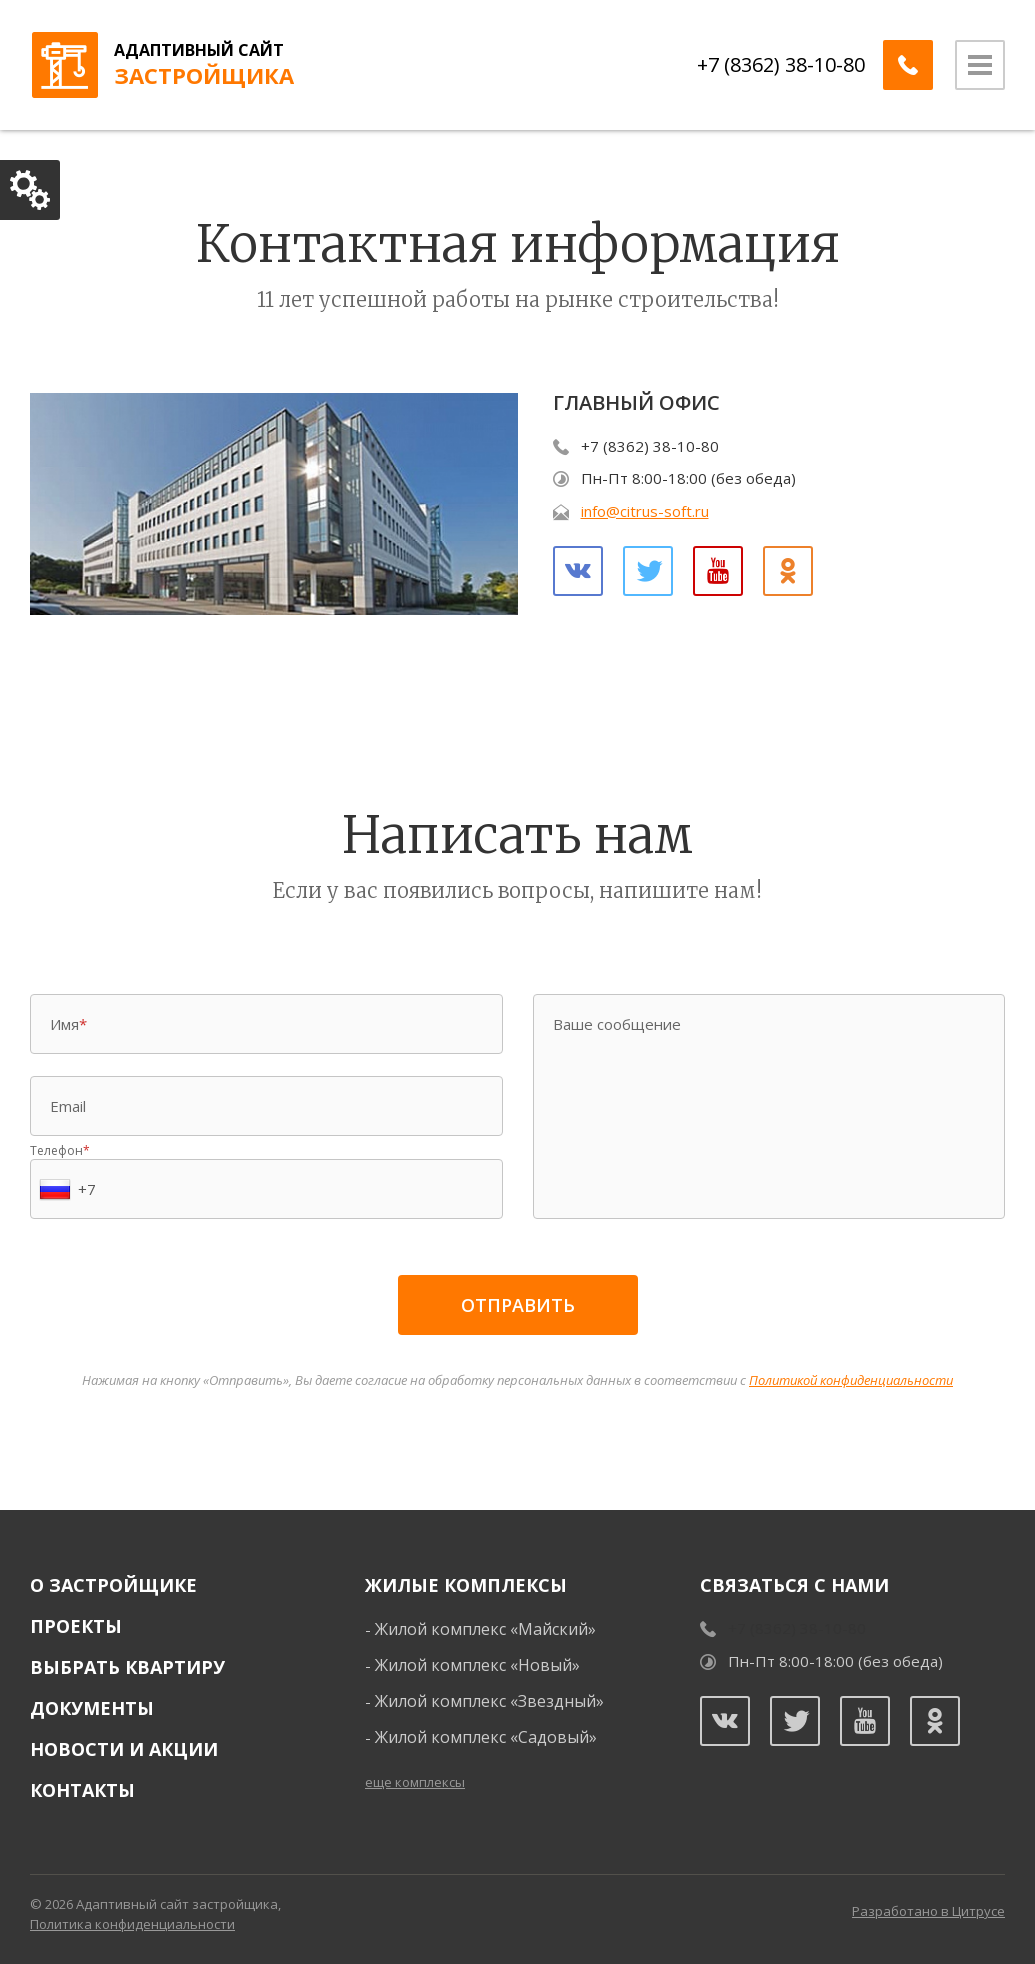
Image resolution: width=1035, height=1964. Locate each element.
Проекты (76, 1626)
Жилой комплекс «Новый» (477, 1665)
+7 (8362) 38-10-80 (781, 64)
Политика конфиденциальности (132, 1924)
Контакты (82, 1790)
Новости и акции (124, 1749)
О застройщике (113, 1585)
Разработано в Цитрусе (928, 1911)
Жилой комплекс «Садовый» (486, 1737)
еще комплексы (415, 1782)
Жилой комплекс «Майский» (485, 1629)
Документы (92, 1708)
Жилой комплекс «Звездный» (489, 1701)
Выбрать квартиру (127, 1667)
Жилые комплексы (466, 1585)
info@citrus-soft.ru (645, 511)
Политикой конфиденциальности (851, 1380)
